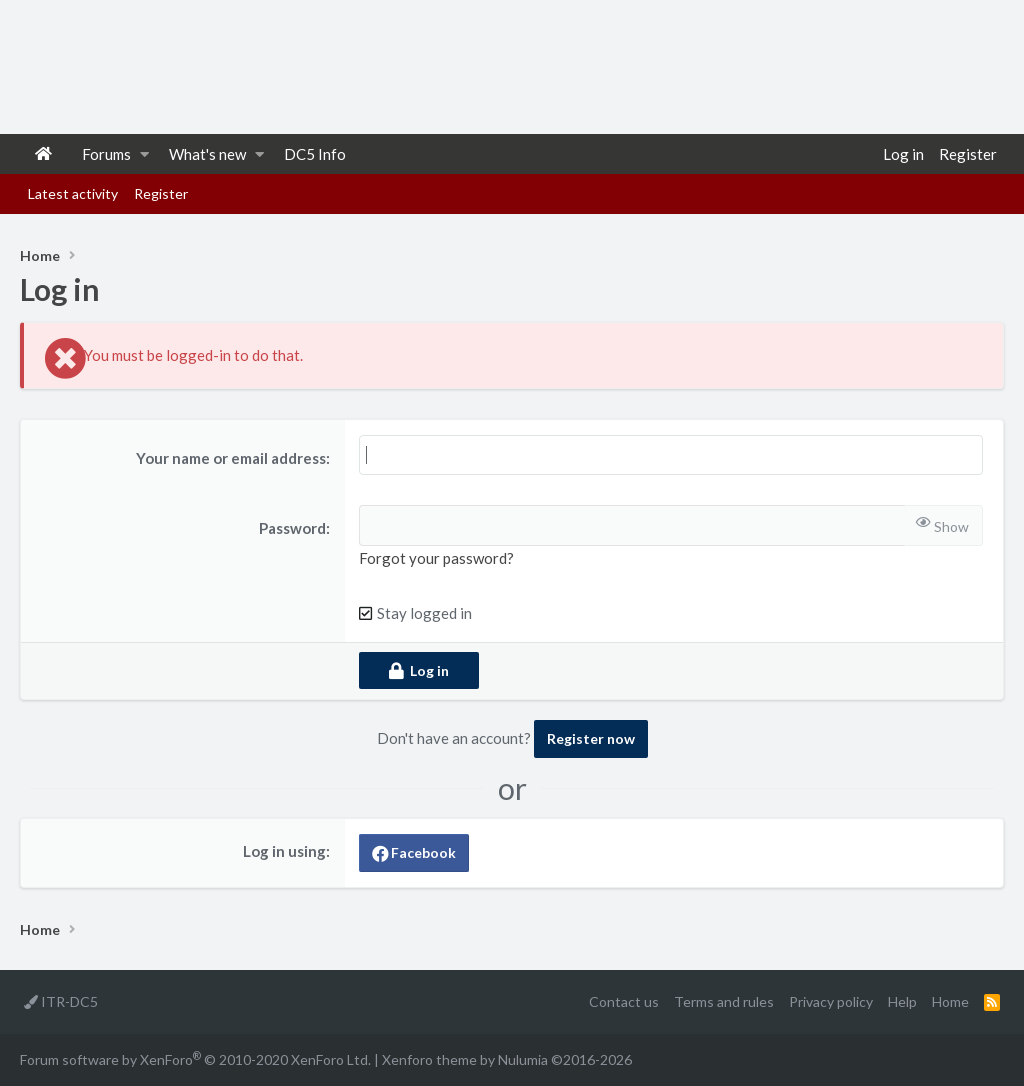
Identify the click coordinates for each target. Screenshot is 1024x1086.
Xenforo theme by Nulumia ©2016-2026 (507, 1059)
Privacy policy (831, 1001)
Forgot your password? (436, 558)
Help (902, 1001)
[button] (144, 154)
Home (43, 154)
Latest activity (73, 193)
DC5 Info (315, 154)
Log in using (284, 851)
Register (161, 193)
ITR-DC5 (61, 1001)
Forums (106, 154)
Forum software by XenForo (195, 1059)
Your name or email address (231, 458)
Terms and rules (724, 1001)
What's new (207, 154)
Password (292, 528)
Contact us (624, 1001)
